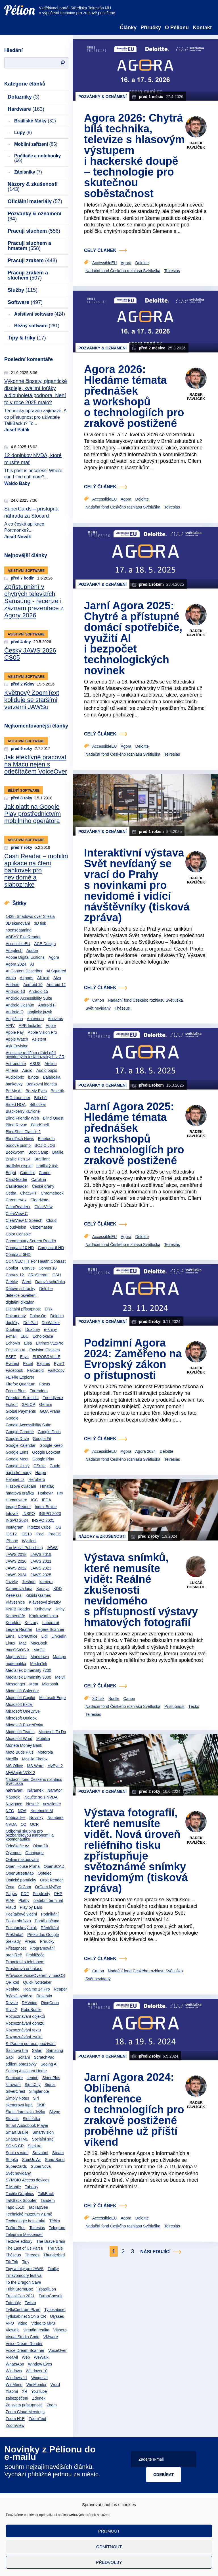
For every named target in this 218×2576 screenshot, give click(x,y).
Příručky (151, 27)
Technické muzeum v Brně (29, 2214)
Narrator (54, 1790)
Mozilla (12, 1759)
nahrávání (14, 1790)
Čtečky (12, 1281)
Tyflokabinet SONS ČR (26, 2316)
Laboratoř (50, 1622)
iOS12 (11, 1534)
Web (26, 2357)
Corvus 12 (15, 1275)
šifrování (13, 2084)
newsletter (52, 1804)
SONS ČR (15, 2146)
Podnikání (49, 1914)
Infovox (12, 1513)
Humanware (16, 1500)
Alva (57, 978)
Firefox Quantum (20, 1384)
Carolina (38, 1179)
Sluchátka (31, 2118)
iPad (40, 1534)
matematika (16, 1663)
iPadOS (54, 1534)
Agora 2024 (16, 964)
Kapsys (42, 1588)
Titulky (53, 2268)
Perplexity (41, 1893)
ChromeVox (16, 1200)
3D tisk (40, 923)
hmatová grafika (20, 1493)
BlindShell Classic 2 (23, 1131)
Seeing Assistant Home (26, 2071)
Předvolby (109, 2562)
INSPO (28, 1513)
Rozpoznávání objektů (25, 2016)
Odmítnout (109, 2546)
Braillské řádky (35, 120)
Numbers (55, 1817)
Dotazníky (23, 97)
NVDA (11, 1824)
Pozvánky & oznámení (34, 216)
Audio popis (46, 1070)
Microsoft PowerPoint (24, 1725)
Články (128, 27)
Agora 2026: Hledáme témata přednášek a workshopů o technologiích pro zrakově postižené (134, 396)
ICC (34, 1500)
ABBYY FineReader (23, 937)
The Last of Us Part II (24, 2248)
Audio (27, 1070)
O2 (23, 1824)
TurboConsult (50, 2296)
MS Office (14, 1766)
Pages (11, 1893)
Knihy (60, 1609)
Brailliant (42, 1159)
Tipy (25, 2262)
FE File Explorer (20, 1377)
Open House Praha (23, 1866)
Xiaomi (12, 2391)
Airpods (26, 978)
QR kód (12, 1982)
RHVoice (29, 2002)
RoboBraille (31, 2009)
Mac (22, 1643)
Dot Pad (30, 1322)
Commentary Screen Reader (31, 1241)
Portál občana (47, 1921)
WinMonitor (36, 2384)
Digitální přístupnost (23, 1309)
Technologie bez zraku (25, 2221)
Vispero (60, 2330)
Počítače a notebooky (37, 158)
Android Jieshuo (20, 1005)
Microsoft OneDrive (23, 1711)
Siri (36, 2098)
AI (32, 964)
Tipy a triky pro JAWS (25, 2268)
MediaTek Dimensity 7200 (28, 1670)
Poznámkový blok (21, 1927)
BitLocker (38, 1104)
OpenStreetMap (20, 1873)
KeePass (14, 1595)
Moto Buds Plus (19, 1752)
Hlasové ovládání (21, 1486)
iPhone (12, 1541)
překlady (13, 1941)
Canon (45, 1172)
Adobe (32, 950)
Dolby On (38, 1316)
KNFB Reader (18, 1609)
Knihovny (42, 1609)
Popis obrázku (18, 1921)
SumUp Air (31, 2159)
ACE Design (45, 943)
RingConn (50, 2002)
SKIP (41, 2105)
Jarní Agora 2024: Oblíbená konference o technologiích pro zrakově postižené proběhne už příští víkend (134, 2109)
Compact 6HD (18, 1254)
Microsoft (50, 1684)
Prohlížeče (35, 1955)
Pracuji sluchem (34, 231)
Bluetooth (46, 1138)
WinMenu (14, 2384)
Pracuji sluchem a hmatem (29, 245)
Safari (37, 2050)
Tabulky (31, 2187)
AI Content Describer (24, 971)
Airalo (11, 978)
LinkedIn (58, 1636)
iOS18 (26, 1534)
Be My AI (14, 1091)
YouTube (39, 2391)
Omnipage (34, 1852)
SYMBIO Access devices (27, 2180)
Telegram (57, 2227)
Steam (58, 2152)
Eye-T (59, 1363)
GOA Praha (50, 1411)
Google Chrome (20, 1431)
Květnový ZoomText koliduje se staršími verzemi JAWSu (31, 699)
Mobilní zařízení (35, 144)
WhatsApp (15, 2364)
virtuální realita (36, 2330)
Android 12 (56, 984)
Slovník (12, 2118)
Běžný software (36, 325)
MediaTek (38, 1663)
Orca (10, 1887)
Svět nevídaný (18, 2173)
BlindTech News (20, 1138)
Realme (12, 1989)
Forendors (39, 1391)
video (22, 2323)
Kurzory (31, 1622)
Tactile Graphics (20, 2193)
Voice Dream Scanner (25, 2350)
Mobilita (43, 1738)
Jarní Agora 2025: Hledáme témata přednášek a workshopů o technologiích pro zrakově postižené (134, 1133)
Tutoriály (13, 2302)
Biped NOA (16, 1104)
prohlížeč (14, 1955)
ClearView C (17, 1213)
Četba (11, 1193)
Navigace (14, 1804)
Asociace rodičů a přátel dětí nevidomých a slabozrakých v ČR (35, 1055)
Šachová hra (17, 2050)
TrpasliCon (46, 2289)
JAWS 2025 (40, 1575)
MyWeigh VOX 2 (20, 1772)
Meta (33, 1684)
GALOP (28, 1404)
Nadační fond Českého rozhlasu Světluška (34, 1781)
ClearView (43, 1206)
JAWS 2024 (16, 1575)
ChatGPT (28, 1193)
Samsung (54, 2050)
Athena (12, 1070)
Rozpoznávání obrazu (25, 2023)
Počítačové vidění (21, 1914)
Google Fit (42, 1438)
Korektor (13, 1622)
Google (12, 1418)
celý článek (100, 250)
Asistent (39, 1039)
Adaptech (14, 950)
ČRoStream (38, 1275)
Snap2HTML (17, 2139)
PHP (58, 1893)
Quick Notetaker (37, 1982)
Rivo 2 (11, 2009)
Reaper (60, 1989)
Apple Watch (17, 1039)
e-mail (11, 1336)
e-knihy (50, 1329)
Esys (24, 1356)
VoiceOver (57, 2350)
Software (25, 302)
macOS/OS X (18, 1650)
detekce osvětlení (21, 1295)
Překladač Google (43, 1934)
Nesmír (32, 1804)
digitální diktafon (20, 1302)
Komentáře (15, 1616)
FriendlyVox (53, 1397)
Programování (42, 1948)
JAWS (52, 1547)
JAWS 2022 (16, 1568)
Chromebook (52, 1193)
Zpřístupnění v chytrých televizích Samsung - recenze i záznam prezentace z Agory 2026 (34, 601)
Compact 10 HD (20, 1247)
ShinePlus (51, 2077)
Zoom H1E (15, 2418)
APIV (10, 1025)
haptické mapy (18, 1472)
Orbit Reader (51, 1880)
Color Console (18, 1234)
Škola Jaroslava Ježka (25, 2112)
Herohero (36, 1479)
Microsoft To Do (52, 1731)
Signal (50, 2084)
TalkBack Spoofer (21, 2200)
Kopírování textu (43, 1616)
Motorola (45, 1752)
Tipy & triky (27, 338)
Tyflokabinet (55, 2309)
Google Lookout (46, 1452)
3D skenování (18, 923)
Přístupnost (16, 1948)
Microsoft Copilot (20, 1697)
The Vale (55, 2248)
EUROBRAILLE (46, 1356)
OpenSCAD (54, 1866)
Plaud (11, 1907)
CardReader (16, 1179)
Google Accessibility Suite (28, 1425)
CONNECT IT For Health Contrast (36, 1261)
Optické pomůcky (21, 1880)
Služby (22, 290)
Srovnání (40, 2152)
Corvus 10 (48, 1268)
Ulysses (57, 2316)
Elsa (28, 1343)
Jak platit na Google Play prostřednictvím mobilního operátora (32, 813)
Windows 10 (36, 2371)
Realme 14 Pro (36, 1989)
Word (55, 2384)
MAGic (39, 1650)
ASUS (35, 1063)
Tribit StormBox (19, 2289)
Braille (57, 1152)
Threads (32, 2255)
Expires (43, 1363)
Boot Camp (38, 1152)
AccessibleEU (18, 943)
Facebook (14, 1370)
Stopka (12, 2159)
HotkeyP (45, 1493)
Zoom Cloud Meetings (25, 2412)
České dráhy (43, 1186)
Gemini (45, 1404)
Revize (12, 2002)
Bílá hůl (40, 1097)
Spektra (34, 2146)
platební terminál (48, 1900)
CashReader (17, 1186)
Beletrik (57, 1091)
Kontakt (202, 27)
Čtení (26, 1281)
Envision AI (15, 1350)
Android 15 (38, 991)
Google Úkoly (18, 1466)
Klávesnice (15, 1602)
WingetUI (39, 2377)
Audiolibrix (15, 1077)
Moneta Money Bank (24, 1745)
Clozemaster (41, 1227)
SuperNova (41, 2166)
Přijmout (109, 2531)
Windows (14, 2371)
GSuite (39, 1466)
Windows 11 (16, 2377)
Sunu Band (54, 2159)
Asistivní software (39, 314)
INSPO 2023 (50, 1513)
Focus (44, 1384)
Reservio (44, 1996)
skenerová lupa (19, 2105)
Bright (11, 1172)
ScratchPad (44, 2057)
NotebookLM (41, 1810)
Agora (54, 957)
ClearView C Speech (24, 1220)
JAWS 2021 (40, 1561)
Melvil (60, 1677)
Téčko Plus (15, 2227)
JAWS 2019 (40, 1554)
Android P (46, 1005)
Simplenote (39, 2091)
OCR (34, 1824)
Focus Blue (16, 1391)
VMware (50, 2337)
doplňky (12, 1322)
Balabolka (51, 1077)
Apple (51, 1025)
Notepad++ (15, 1817)
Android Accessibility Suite (29, 998)
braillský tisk (47, 1166)
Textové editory (19, 2241)
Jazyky (12, 1581)
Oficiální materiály (35, 201)
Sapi (10, 2057)
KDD (57, 1588)
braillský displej (19, 1166)
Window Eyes (40, 2364)
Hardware (26, 109)
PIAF (10, 1900)
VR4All (12, 2357)
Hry (60, 1493)
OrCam (24, 1887)
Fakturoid (35, 1370)
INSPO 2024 (17, 1520)
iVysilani (29, 1541)
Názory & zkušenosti (33, 186)
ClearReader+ (18, 1206)
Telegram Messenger (24, 2234)
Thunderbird (54, 2255)
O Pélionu (177, 27)
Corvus (28, 1268)
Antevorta (35, 1018)
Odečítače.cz (17, 1846)
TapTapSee (38, 2207)
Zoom (52, 2405)
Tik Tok (12, 2262)
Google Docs (49, 1431)
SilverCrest (15, 2091)
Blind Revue (16, 1125)
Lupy (23, 132)
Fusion (12, 1404)
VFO (10, 2323)
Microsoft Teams (20, 1731)
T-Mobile (13, 2187)
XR (24, 2391)
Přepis (30, 1941)
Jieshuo (28, 1581)
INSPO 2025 (43, 1520)
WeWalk (41, 2357)
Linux (10, 1643)
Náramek (35, 1790)
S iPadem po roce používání (31, 2043)
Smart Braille (17, 2132)
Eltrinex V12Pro (49, 1343)
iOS (58, 1527)
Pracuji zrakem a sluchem (28, 275)
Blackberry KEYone (23, 1111)
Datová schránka (50, 1281)
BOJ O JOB (45, 1145)
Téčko (54, 2221)
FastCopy (56, 1370)
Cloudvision (16, 1227)
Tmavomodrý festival (24, 2275)
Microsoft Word (19, 1738)
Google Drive (17, 1438)
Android (12, 984)
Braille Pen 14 (18, 1159)
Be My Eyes (36, 1091)
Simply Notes (17, 2098)
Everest (12, 1363)
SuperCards (16, 2166)
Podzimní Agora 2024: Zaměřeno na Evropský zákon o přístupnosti (133, 1359)
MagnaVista (16, 1656)
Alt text (43, 978)
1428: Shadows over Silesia (30, 916)
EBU (24, 1336)
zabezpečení (17, 2398)
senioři (32, 2077)
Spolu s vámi (17, 2152)
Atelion (51, 1063)
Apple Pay (15, 1032)
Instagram (14, 1527)
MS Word (35, 1766)
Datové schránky (20, 1288)
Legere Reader (19, 1629)
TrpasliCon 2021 (20, 2296)
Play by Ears (31, 1907)
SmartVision (43, 2132)
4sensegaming (19, 930)
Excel (28, 1363)
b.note (33, 1077)
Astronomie (16, 1063)
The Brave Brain (50, 2241)
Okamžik (40, 1846)
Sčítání (24, 2057)
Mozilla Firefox (34, 1759)
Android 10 (33, 984)
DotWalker (51, 1322)
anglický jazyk (40, 1012)
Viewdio (13, 2330)
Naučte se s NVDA (41, 1797)
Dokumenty (16, 1316)
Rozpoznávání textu (23, 2030)
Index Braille (46, 1506)
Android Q (15, 1012)
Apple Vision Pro (42, 1032)
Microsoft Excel (19, 1704)
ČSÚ (57, 1275)
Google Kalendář (20, 1445)
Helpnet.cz (15, 1479)
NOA (22, 1810)
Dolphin (57, 1316)
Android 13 (15, 991)
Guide (55, 1466)
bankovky (14, 1084)
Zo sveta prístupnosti (24, 2405)
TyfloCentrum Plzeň (23, 2309)
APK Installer (30, 1025)
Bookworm (15, 1152)
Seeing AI (49, 2064)
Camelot (27, 1172)
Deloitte (46, 1288)
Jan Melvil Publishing (24, 1547)
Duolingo (13, 1329)
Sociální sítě (42, 2139)
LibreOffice (27, 1636)
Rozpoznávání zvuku (24, 2037)
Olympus (13, 1852)
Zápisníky (28, 172)
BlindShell (40, 1125)
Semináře (14, 2077)
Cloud (51, 1220)
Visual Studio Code (22, 2337)
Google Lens (17, 1452)
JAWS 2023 (40, 1568)
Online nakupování (22, 1859)
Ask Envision (17, 1046)
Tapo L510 (15, 2207)
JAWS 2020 (16, 1561)
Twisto (30, 2302)
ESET (11, 1356)
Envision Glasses (44, 1350)
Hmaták (47, 1486)
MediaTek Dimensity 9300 (28, 1677)
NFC (10, 1810)
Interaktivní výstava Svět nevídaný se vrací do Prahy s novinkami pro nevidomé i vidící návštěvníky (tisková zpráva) (137, 885)
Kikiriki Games (38, 1595)
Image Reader (18, 1506)
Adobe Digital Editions (25, 957)
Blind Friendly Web (22, 1118)
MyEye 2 (55, 1766)
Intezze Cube (39, 1527)
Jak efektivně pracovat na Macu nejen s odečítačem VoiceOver (35, 764)
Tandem (48, 2200)
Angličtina (14, 1018)
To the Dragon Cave (23, 2282)
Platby (24, 1900)
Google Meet (17, 1459)
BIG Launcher (18, 1097)
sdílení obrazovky (21, 2064)
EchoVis (13, 1343)
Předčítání (50, 1927)
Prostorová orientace (24, 1968)
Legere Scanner (50, 1629)
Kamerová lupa (19, 1588)
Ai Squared (56, 971)
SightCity (33, 2084)
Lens (10, 1636)
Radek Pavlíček (196, 145)
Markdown (40, 1656)
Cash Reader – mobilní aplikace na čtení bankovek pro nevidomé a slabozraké (36, 870)
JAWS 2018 (16, 1554)
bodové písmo (18, 1145)
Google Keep (51, 1445)
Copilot (12, 1268)
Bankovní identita (41, 1084)
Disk (49, 1309)
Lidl (44, 1636)
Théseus (13, 2255)
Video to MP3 (43, 2323)
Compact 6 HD (51, 1247)
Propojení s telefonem (25, 1962)
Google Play (43, 1459)
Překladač (14, 1934)
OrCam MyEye (48, 1887)
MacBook (39, 1643)
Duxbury (32, 1329)
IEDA (46, 1500)
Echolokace (43, 1336)
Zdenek (38, 2398)
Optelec (44, 1873)
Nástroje (13, 1797)
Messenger (15, 1684)
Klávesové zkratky (45, 1602)
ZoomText (37, 2418)
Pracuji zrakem (32, 260)
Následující (155, 2251)
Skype (54, 2112)
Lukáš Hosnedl (196, 1585)
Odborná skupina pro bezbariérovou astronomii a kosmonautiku (30, 1835)
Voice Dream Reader (24, 2343)
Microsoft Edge (52, 1697)
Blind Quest (53, 1118)
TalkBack (46, 2193)
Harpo (40, 1472)
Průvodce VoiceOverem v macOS (35, 1975)
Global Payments (21, 1411)
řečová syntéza (19, 1996)
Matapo (59, 1656)
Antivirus (55, 1018)
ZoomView (15, 2425)
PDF (25, 1893)
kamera (46, 1581)
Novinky (36, 1817)
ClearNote (39, 1200)
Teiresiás (37, 2227)
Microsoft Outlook (21, 1718)
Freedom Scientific (22, 1397)
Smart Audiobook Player (27, 2125)
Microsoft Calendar (22, 1691)
